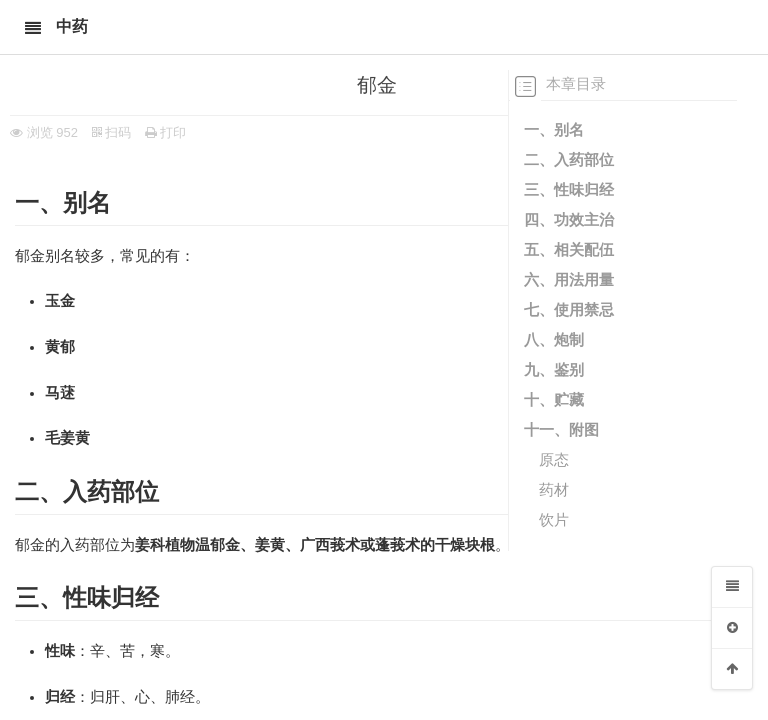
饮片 (554, 519)
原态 (554, 459)
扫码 (112, 132)
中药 (72, 26)
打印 (166, 132)
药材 (554, 489)
